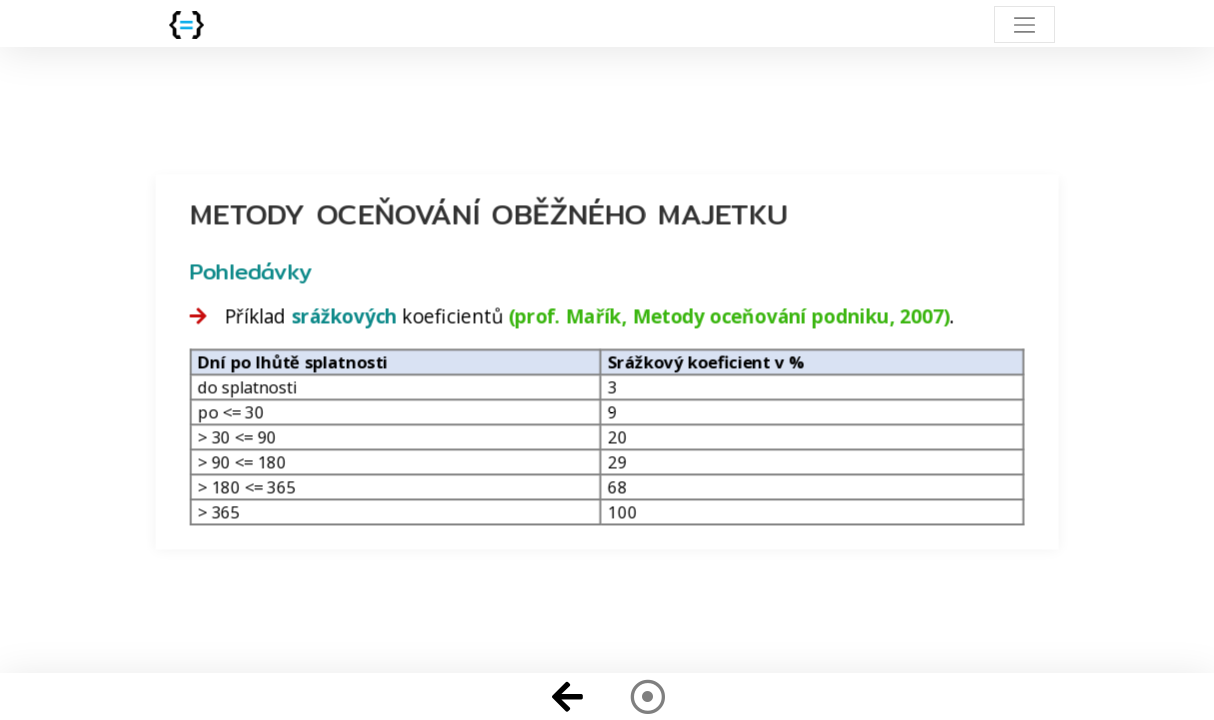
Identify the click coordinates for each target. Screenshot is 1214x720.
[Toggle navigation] (1024, 24)
